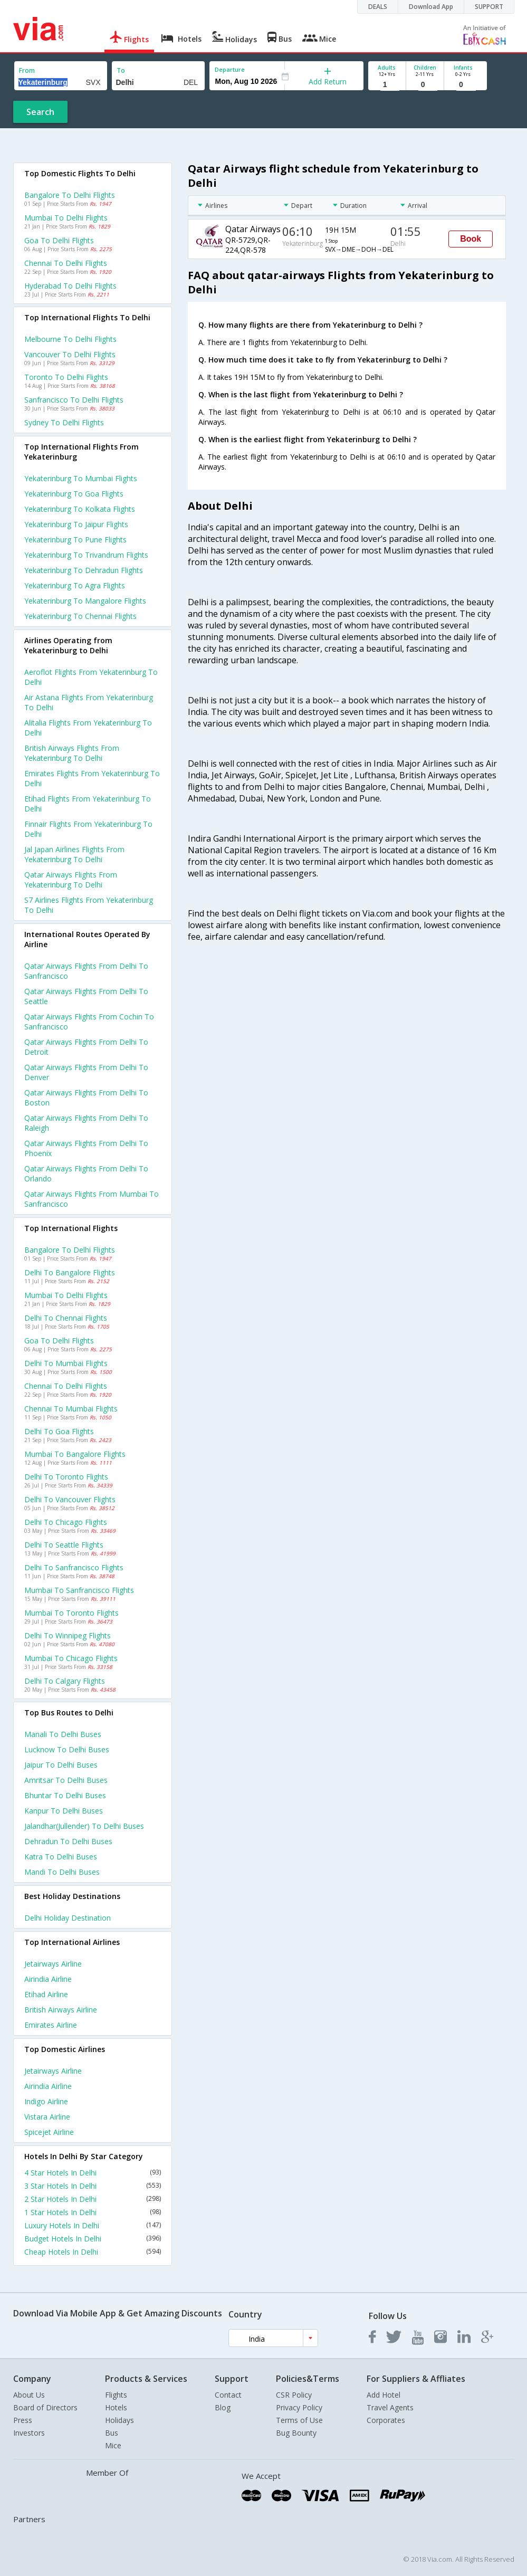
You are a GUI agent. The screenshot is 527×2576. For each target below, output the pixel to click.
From (27, 70)
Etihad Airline (46, 1994)
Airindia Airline (48, 1979)
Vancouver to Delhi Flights (70, 354)
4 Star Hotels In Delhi (92, 2173)
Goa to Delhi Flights (59, 240)
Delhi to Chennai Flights (65, 1318)
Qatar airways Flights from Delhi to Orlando (86, 1173)
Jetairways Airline (53, 1964)
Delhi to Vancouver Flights (70, 1499)
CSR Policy (294, 2395)
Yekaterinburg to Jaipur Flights (76, 524)
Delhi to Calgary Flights (64, 1681)
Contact (228, 2395)
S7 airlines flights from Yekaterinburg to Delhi (88, 905)
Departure (230, 69)
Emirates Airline (50, 2025)
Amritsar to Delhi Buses (66, 1780)
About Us (29, 2395)
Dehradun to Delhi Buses (68, 1841)
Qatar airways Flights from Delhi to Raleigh (86, 1123)
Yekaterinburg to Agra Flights (74, 585)
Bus (111, 2433)
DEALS (377, 6)
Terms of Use (299, 2420)
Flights (116, 2395)
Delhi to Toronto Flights (66, 1477)
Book (470, 238)
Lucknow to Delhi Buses (66, 1749)
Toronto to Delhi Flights (66, 377)
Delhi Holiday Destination (67, 1918)
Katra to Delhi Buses (60, 1857)
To (121, 70)
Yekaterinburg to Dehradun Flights (83, 570)
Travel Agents (390, 2407)
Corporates (386, 2420)
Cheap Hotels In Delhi (92, 2252)
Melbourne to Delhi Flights (70, 339)
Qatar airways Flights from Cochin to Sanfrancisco (89, 1022)
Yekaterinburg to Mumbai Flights (80, 478)
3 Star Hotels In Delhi (92, 2186)
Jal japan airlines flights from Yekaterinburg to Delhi (74, 854)
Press (22, 2420)
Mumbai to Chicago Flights (71, 1658)
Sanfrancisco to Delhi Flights (73, 400)
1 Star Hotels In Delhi (92, 2212)
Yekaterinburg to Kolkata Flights (79, 509)
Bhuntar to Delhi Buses (65, 1795)
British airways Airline (60, 2010)
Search (40, 112)
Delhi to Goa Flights (59, 1431)
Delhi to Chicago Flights (65, 1522)
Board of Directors (45, 2407)
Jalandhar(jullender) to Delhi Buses (84, 1826)
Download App (431, 6)
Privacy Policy (299, 2407)
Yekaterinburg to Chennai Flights (80, 616)
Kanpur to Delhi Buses (63, 1811)
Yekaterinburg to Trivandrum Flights (86, 555)
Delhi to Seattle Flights (63, 1545)
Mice (113, 2445)
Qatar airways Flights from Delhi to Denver (86, 1072)
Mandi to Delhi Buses (62, 1872)
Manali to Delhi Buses (62, 1734)
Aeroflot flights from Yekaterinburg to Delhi (91, 677)
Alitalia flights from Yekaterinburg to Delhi (88, 728)
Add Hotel (383, 2395)
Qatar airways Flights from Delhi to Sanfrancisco (86, 971)
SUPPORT (489, 6)
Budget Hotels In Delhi (92, 2239)
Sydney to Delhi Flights (64, 422)
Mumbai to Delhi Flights (66, 218)
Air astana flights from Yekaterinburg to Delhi (88, 702)
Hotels (116, 2407)
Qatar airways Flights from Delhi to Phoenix (86, 1148)
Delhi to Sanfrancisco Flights (73, 1567)
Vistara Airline (47, 2117)
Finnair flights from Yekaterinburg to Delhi (88, 829)
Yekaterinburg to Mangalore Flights (85, 601)
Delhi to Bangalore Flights (69, 1272)
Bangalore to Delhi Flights (69, 195)
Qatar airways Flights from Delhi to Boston (86, 1097)
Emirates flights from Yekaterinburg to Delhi (92, 778)
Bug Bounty (296, 2433)
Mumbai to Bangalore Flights (75, 1454)
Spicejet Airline (49, 2132)
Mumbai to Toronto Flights (71, 1613)
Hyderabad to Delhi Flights (70, 286)
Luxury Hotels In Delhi (92, 2225)
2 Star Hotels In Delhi (92, 2199)
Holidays (119, 2420)
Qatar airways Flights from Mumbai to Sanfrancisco (91, 1199)
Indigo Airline (46, 2101)
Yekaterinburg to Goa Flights (73, 494)
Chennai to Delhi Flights (65, 263)
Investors (29, 2433)
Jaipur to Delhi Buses (61, 1765)
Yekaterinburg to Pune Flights (75, 540)
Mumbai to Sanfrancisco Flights (79, 1590)
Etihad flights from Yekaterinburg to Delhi (87, 804)
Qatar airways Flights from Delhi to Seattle (86, 996)
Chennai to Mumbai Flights (71, 1409)
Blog (223, 2407)
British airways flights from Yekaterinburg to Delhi (71, 753)
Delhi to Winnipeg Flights (67, 1635)
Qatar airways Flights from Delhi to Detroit (86, 1047)
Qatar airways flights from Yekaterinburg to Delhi (70, 880)
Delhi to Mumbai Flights (66, 1363)
